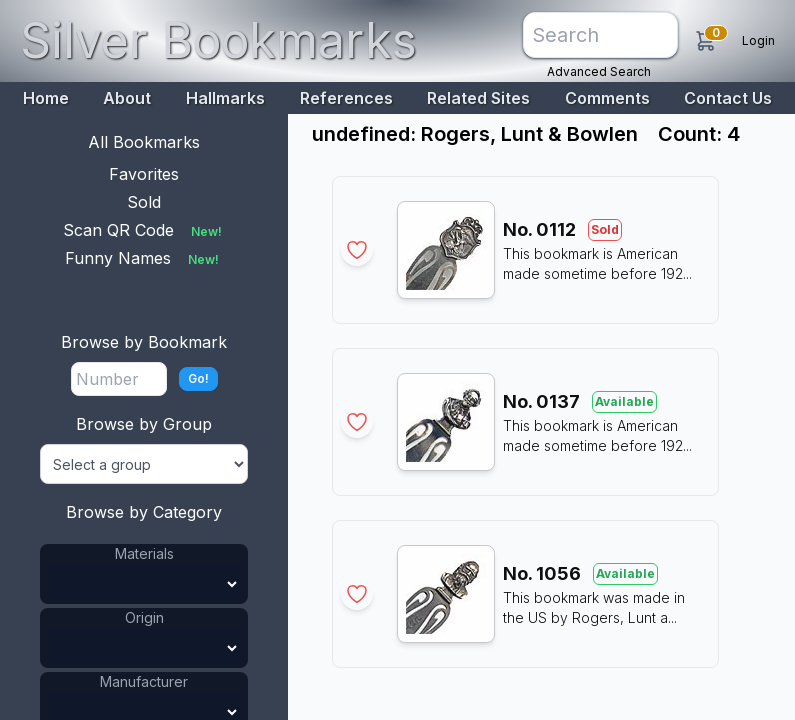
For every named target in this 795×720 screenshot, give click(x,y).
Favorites (144, 174)
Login (758, 40)
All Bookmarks (144, 142)
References (346, 98)
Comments (607, 98)
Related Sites (478, 98)
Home (46, 98)
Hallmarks (225, 98)
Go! (198, 378)
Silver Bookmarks (218, 40)
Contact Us (728, 98)
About (127, 98)
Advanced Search (599, 71)
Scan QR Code (144, 230)
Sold (144, 202)
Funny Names (144, 258)
